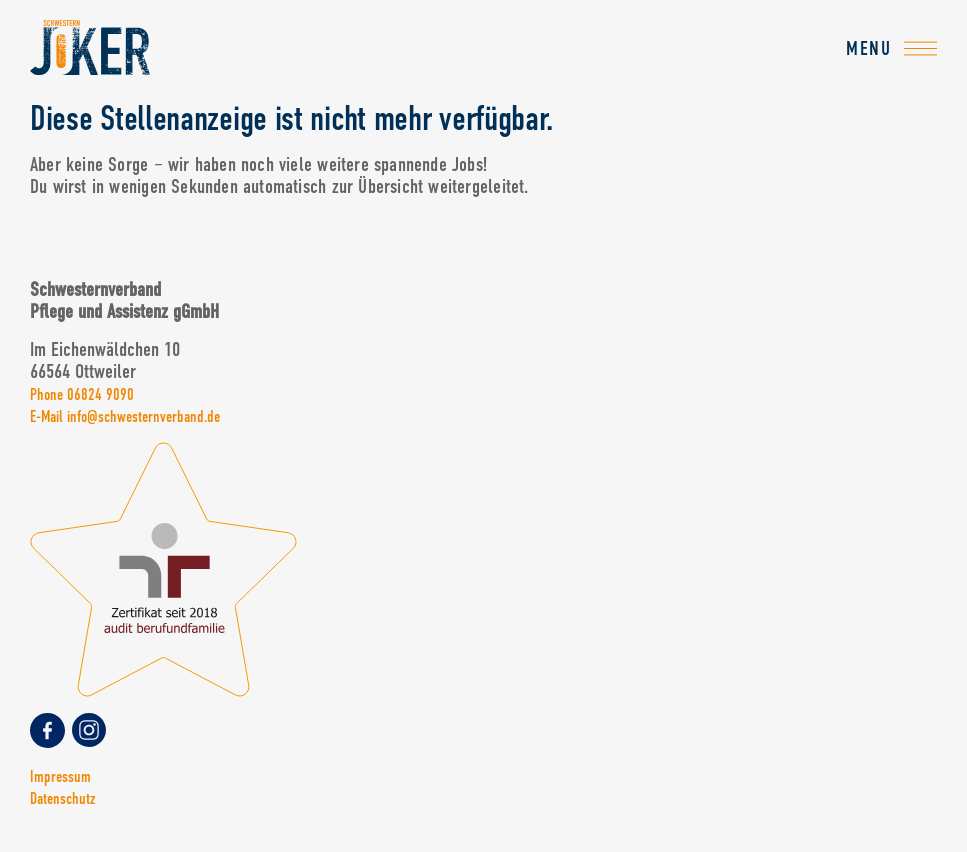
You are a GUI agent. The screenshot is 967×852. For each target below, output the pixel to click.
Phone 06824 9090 (82, 394)
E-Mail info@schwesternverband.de (125, 416)
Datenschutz (62, 798)
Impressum (60, 776)
